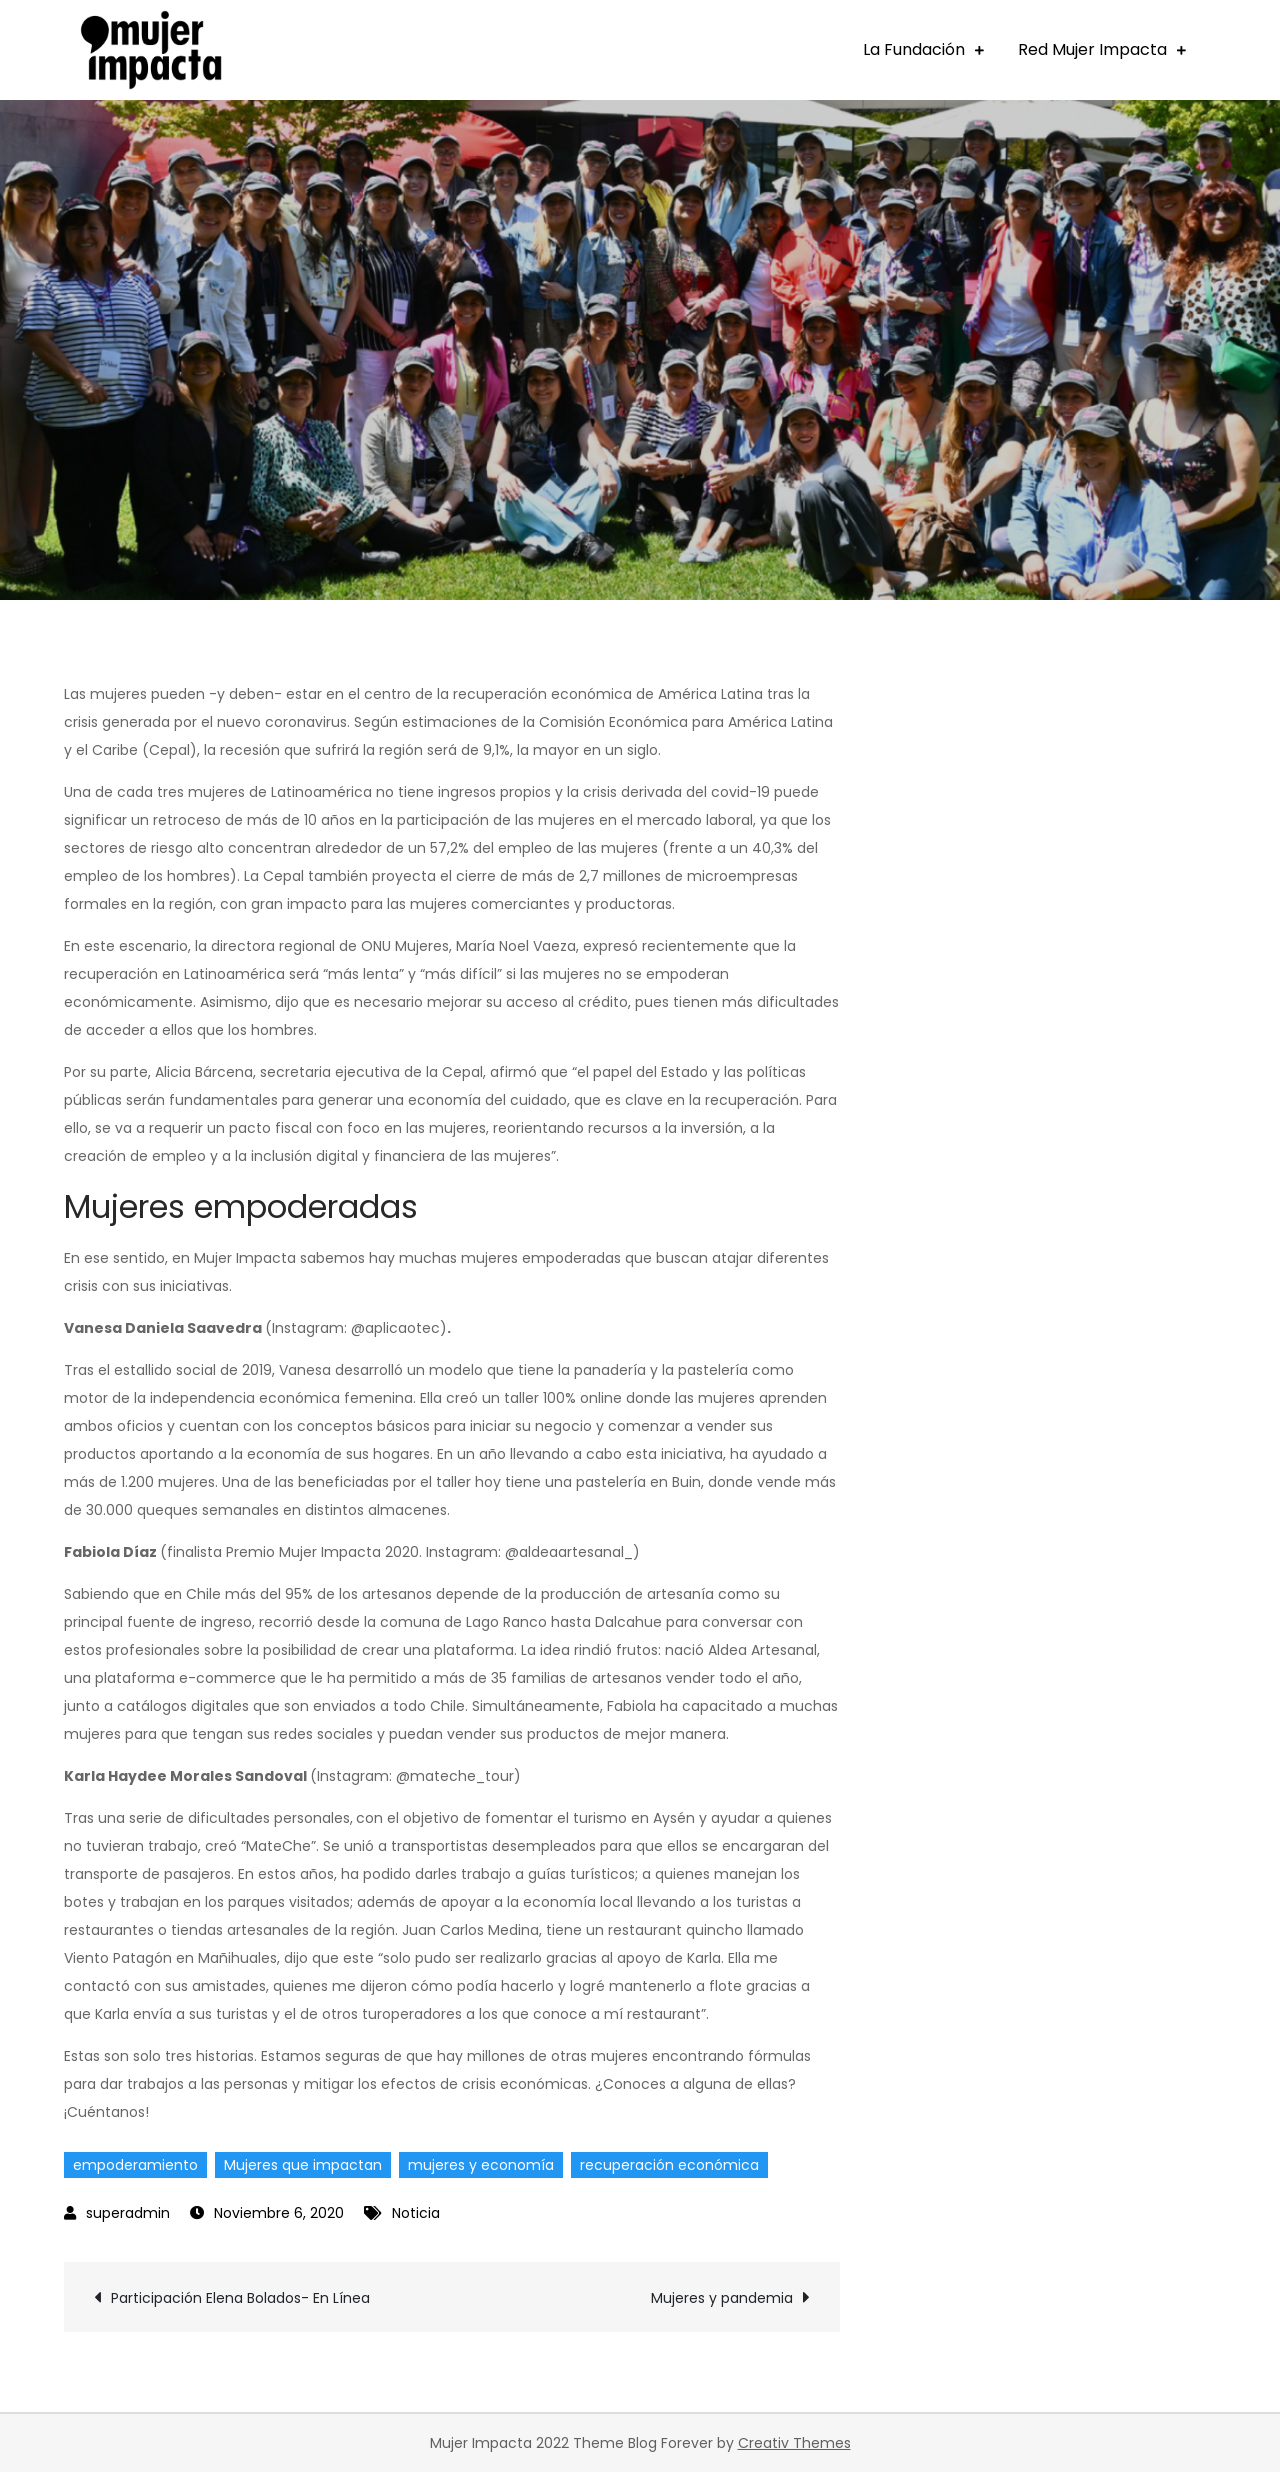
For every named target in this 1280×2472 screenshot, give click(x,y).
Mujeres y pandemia (722, 2298)
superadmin (128, 2213)
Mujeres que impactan (303, 2165)
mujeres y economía (481, 2165)
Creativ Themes (794, 2443)
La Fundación (914, 49)
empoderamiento (135, 2165)
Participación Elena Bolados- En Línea (240, 2298)
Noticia (416, 2213)
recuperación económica (669, 2165)
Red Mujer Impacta (1092, 49)
